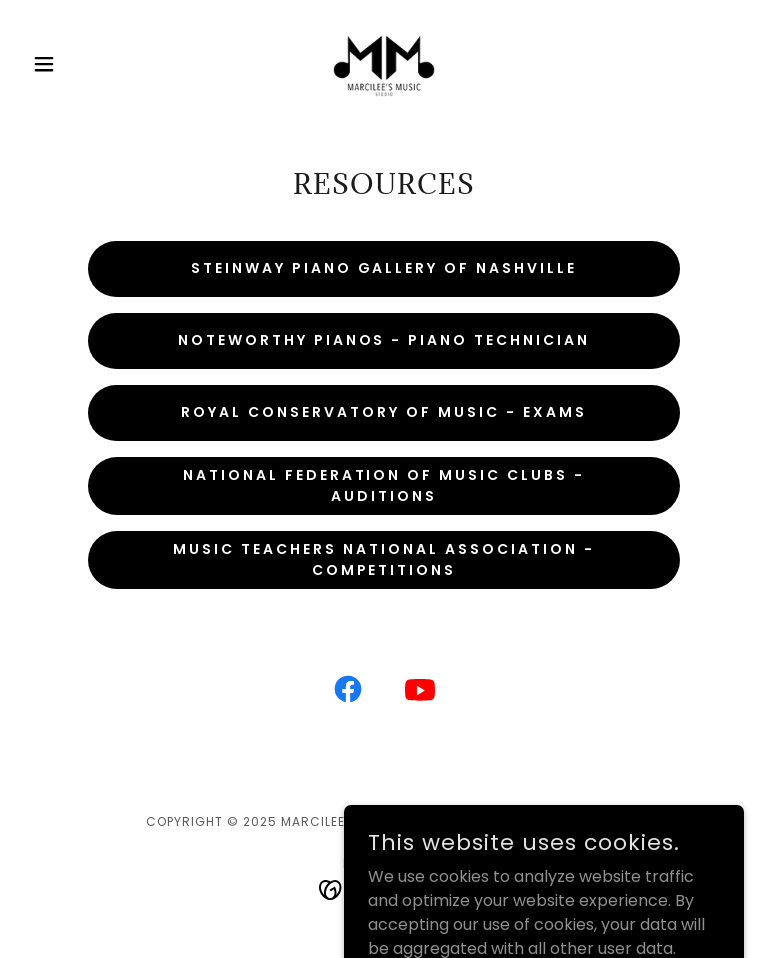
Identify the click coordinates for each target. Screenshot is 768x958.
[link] (384, 64)
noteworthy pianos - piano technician (384, 340)
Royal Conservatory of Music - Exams (384, 412)
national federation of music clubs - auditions (384, 485)
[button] (78, 64)
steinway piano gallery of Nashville (384, 268)
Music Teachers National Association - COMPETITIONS (384, 559)
